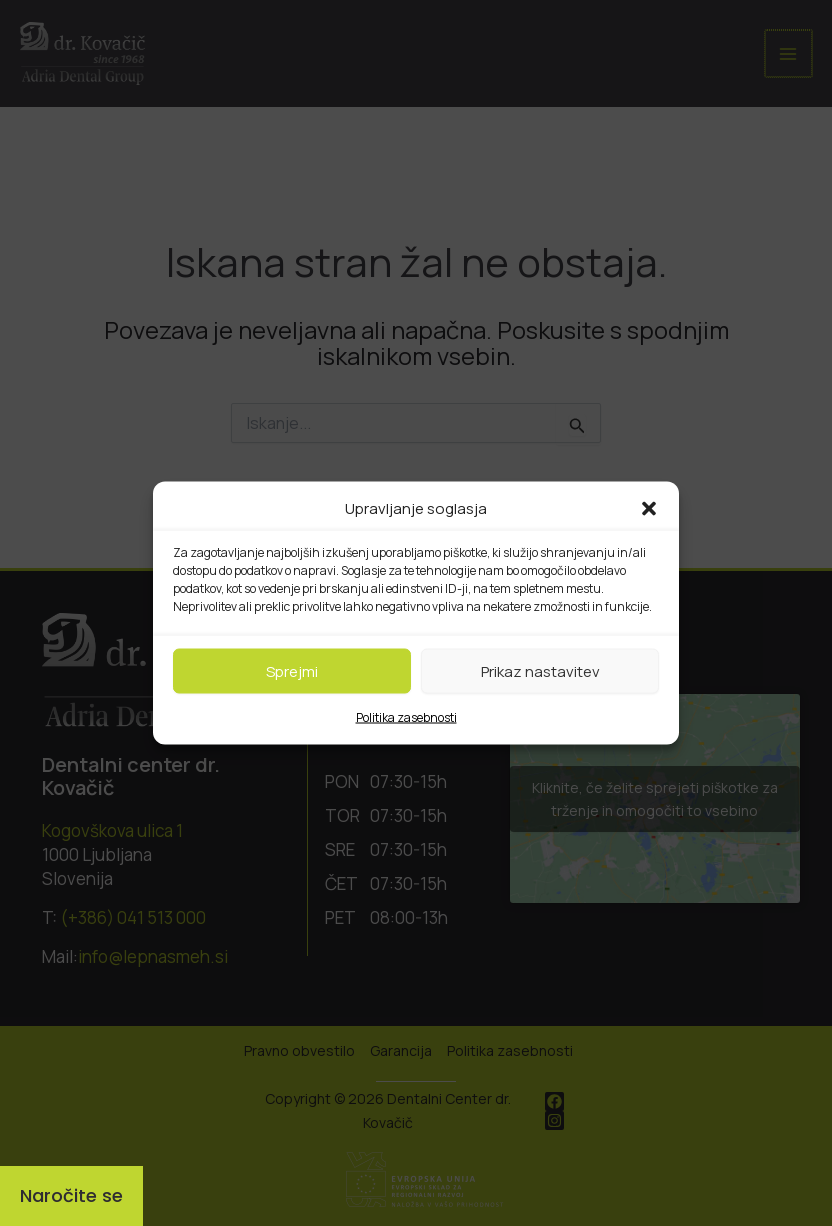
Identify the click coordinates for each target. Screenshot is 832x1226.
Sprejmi (292, 670)
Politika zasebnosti (406, 717)
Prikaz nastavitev (540, 670)
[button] (649, 509)
